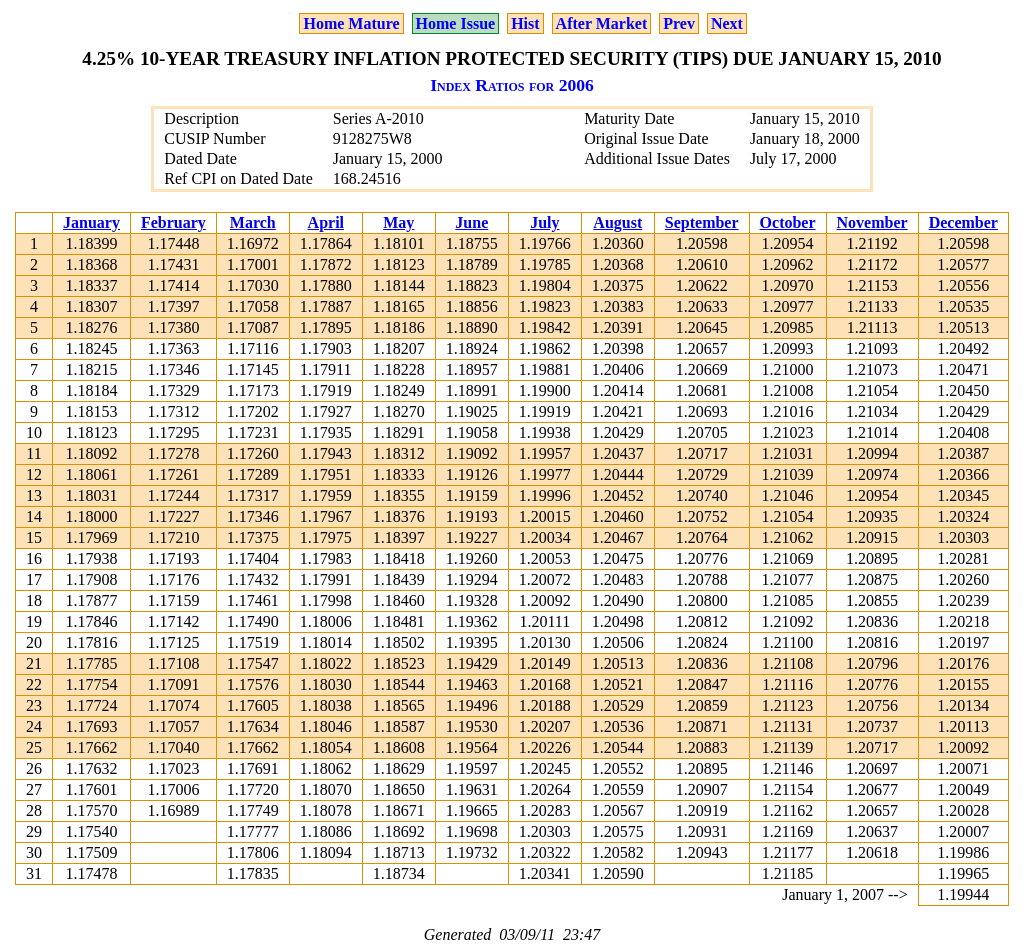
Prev (679, 23)
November (872, 222)
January (91, 222)
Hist (525, 23)
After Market (602, 23)
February (173, 222)
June (471, 222)
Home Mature (351, 23)
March (253, 222)
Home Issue (456, 23)
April (326, 222)
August (617, 222)
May (398, 222)
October (788, 222)
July (544, 222)
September (702, 222)
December (963, 222)
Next (727, 23)
